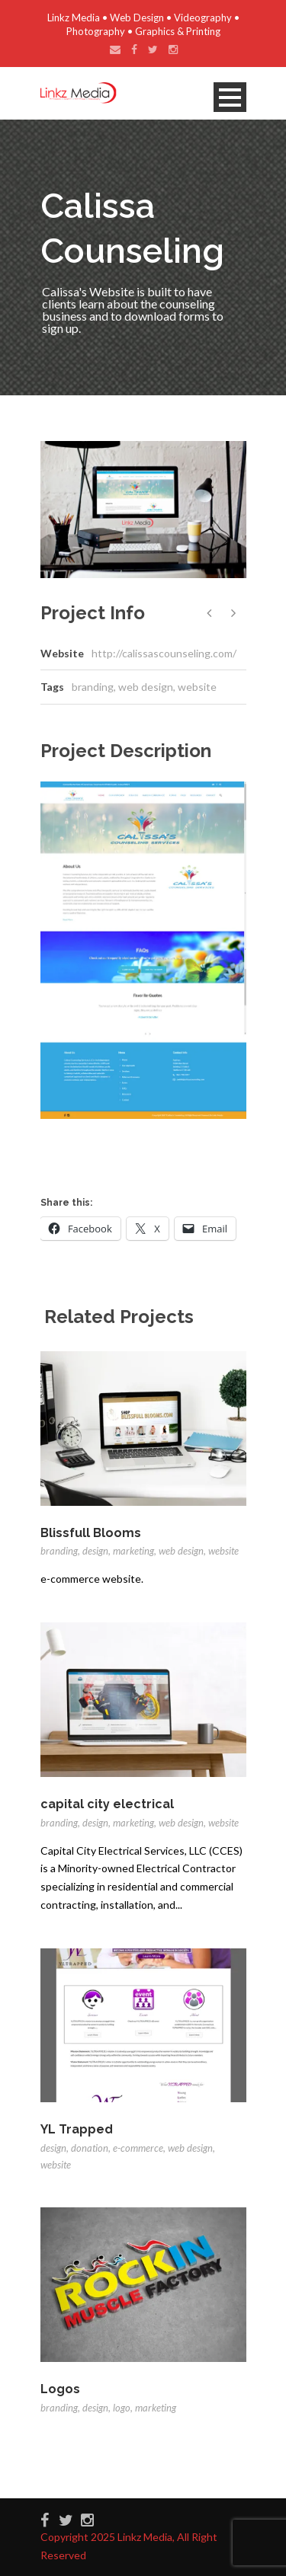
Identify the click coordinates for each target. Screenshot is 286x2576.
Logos (60, 2389)
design (95, 1551)
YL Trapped (76, 2129)
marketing (133, 1551)
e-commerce (138, 2148)
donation (89, 2148)
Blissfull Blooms (90, 1533)
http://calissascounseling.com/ (164, 653)
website (197, 686)
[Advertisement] (163, 1153)
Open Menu (230, 97)
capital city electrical (107, 1804)
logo (121, 2408)
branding (93, 686)
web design (145, 686)
